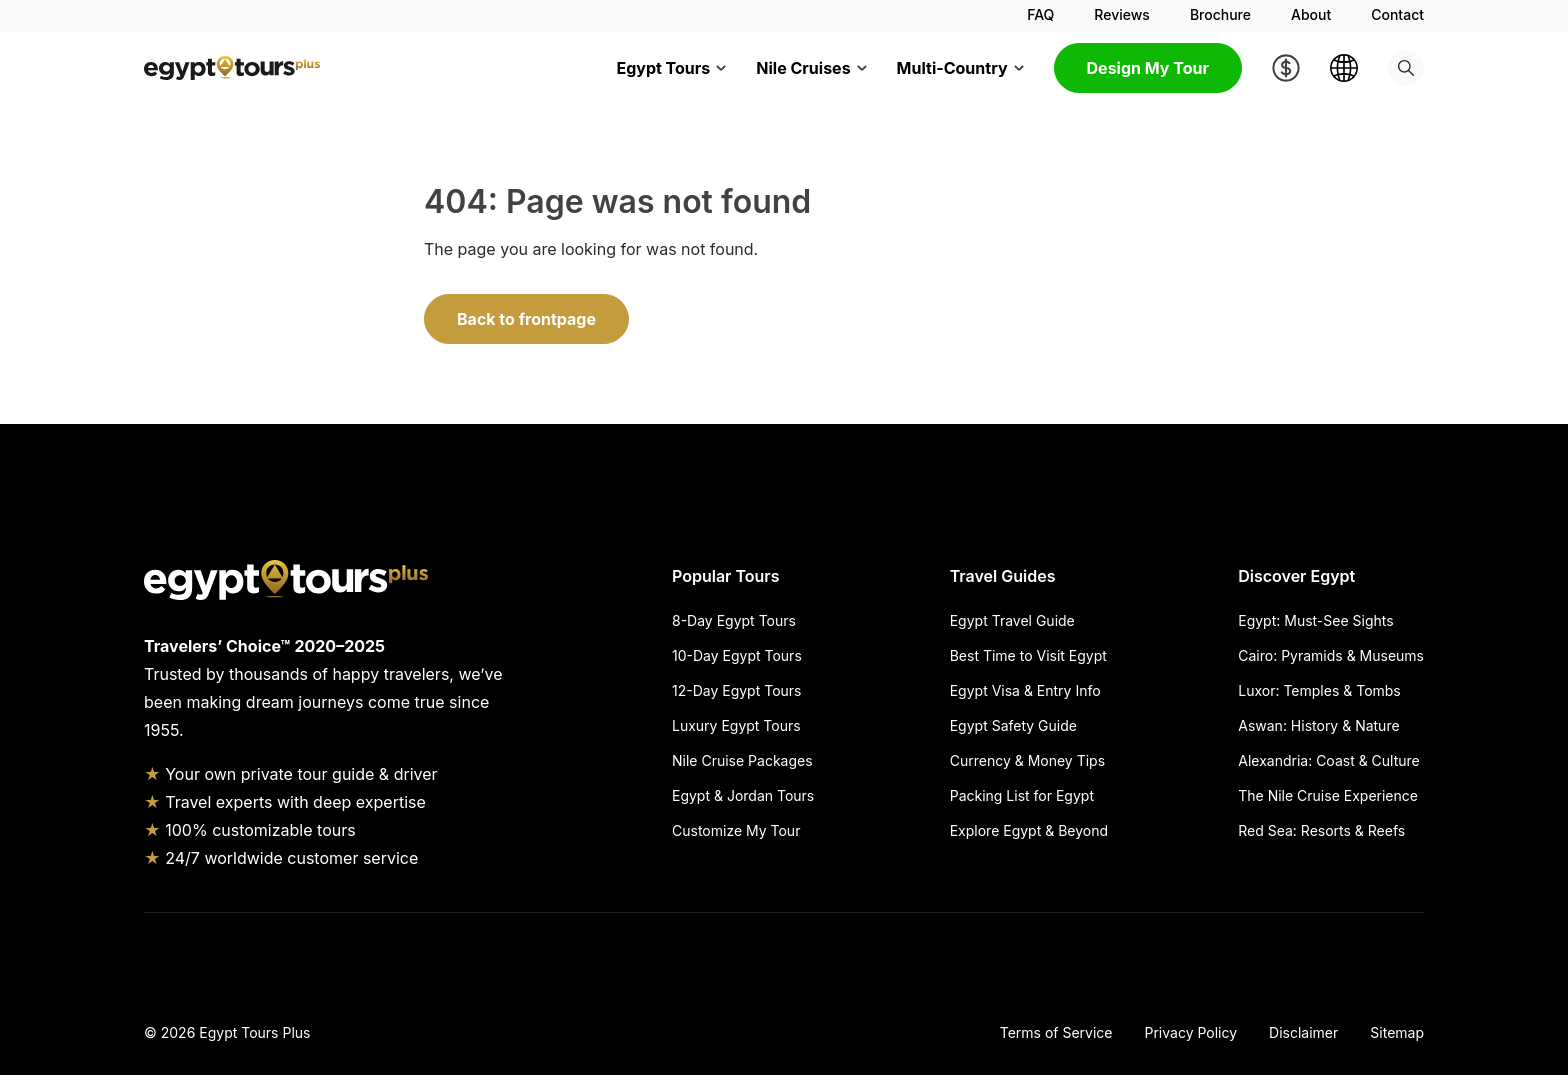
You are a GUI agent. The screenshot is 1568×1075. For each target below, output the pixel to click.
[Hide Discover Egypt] (1393, 576)
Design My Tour (1148, 68)
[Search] (1406, 68)
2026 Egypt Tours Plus (236, 1032)
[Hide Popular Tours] (803, 576)
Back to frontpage (526, 319)
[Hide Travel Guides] (1085, 576)
